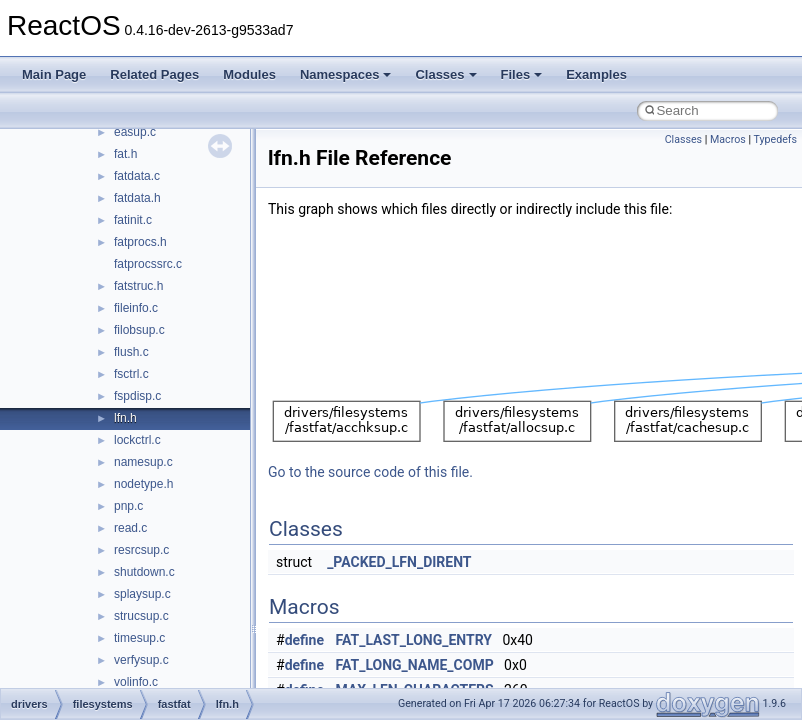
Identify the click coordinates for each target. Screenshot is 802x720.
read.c (130, 528)
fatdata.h (137, 198)
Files (522, 74)
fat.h (125, 154)
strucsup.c (141, 616)
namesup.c (143, 462)
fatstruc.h (138, 286)
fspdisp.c (137, 396)
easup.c (135, 132)
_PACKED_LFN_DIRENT (399, 562)
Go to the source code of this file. (370, 472)
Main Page (54, 74)
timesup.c (139, 638)
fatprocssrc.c (148, 264)
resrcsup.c (141, 550)
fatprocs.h (140, 242)
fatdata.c (137, 176)
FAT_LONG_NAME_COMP (415, 665)
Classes (445, 74)
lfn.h (125, 418)
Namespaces (346, 74)
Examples (596, 74)
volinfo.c (136, 682)
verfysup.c (141, 660)
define (304, 640)
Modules (249, 74)
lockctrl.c (137, 440)
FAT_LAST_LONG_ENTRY (414, 640)
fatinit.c (133, 220)
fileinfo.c (136, 308)
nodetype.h (143, 484)
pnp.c (128, 506)
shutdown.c (144, 572)
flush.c (131, 352)
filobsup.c (139, 330)
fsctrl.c (131, 374)
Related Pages (154, 74)
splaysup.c (142, 594)
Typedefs (775, 139)
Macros (728, 139)
